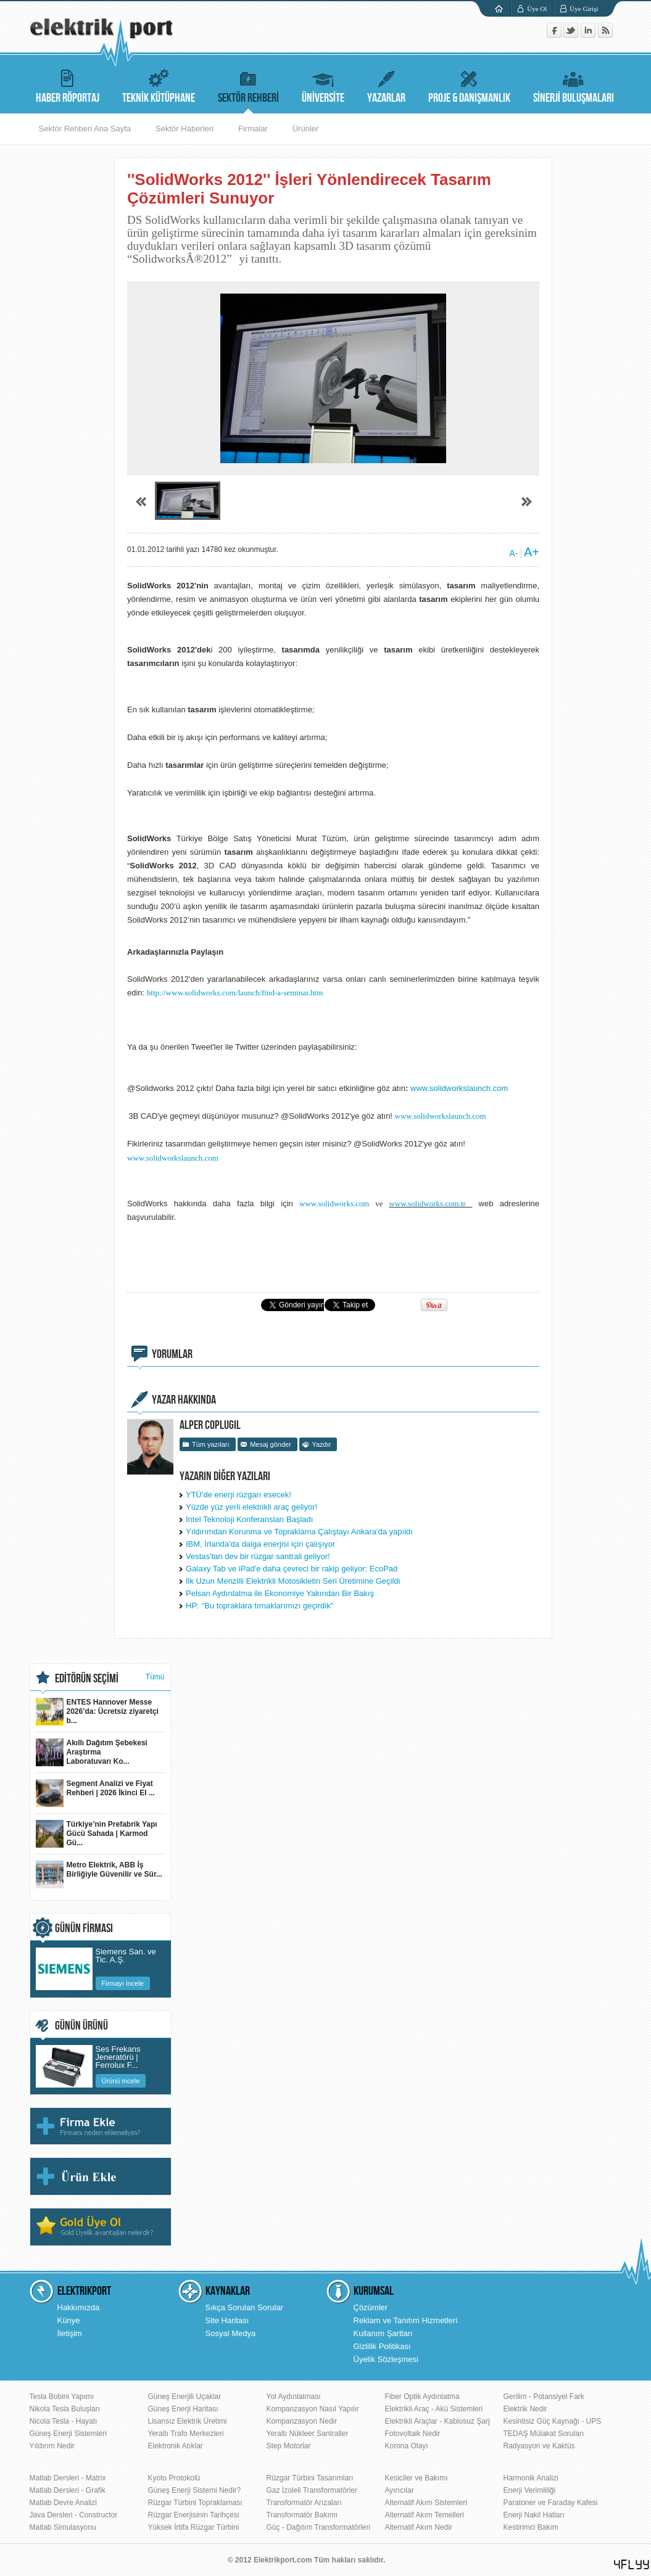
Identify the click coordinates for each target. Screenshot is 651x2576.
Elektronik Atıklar (175, 2446)
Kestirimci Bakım (531, 2527)
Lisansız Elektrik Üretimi (187, 2421)
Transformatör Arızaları (304, 2502)
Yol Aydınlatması (294, 2396)
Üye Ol (537, 8)
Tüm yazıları (211, 1444)
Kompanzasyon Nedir (302, 2421)
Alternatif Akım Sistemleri (426, 2502)
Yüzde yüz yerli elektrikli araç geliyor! (251, 1507)
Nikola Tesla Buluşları (65, 2409)
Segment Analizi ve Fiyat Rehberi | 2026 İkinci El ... (95, 1793)
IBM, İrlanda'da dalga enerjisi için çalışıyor (260, 1544)
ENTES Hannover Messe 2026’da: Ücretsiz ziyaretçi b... (97, 1712)
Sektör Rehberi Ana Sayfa (85, 128)
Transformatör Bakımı (302, 2515)
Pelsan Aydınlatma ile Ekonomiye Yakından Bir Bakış (280, 1593)
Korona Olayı (406, 2446)
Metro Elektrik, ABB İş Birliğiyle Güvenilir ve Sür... (99, 1874)
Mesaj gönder (270, 1444)
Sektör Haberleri (184, 128)
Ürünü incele (121, 2080)
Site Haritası (227, 2320)
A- (513, 553)
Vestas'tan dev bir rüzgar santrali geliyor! (258, 1556)
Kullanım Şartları (383, 2333)
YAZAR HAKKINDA (184, 1400)
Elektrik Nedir (525, 2409)
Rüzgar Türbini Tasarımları (310, 2478)
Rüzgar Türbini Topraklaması (195, 2502)
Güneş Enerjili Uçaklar (185, 2396)
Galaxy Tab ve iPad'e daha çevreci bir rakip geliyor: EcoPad (291, 1568)
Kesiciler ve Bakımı (416, 2478)
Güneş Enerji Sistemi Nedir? (194, 2490)
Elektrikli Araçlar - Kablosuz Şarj (437, 2421)
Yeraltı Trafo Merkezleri (186, 2433)
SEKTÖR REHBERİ (248, 84)
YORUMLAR (172, 1354)
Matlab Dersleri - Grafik (68, 2490)
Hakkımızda (78, 2307)
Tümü (155, 1677)
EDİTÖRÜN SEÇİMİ (86, 1678)
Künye (68, 2320)
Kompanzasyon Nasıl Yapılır (313, 2409)
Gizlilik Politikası (382, 2346)
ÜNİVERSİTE (323, 84)
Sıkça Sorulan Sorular (244, 2307)
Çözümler (371, 2307)
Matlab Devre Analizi (63, 2502)
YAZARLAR (386, 84)
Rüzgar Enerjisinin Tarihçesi (193, 2515)
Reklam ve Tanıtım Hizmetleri (406, 2320)
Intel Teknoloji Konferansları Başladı (249, 1519)
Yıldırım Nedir (52, 2446)
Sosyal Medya (230, 2333)
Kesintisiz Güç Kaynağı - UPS (553, 2421)
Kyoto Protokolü (174, 2478)
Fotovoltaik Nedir (413, 2433)
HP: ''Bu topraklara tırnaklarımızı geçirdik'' (260, 1605)
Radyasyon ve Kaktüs (539, 2446)
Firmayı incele (123, 1983)
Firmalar (253, 128)
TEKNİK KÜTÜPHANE (158, 84)
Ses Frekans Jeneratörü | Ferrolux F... (118, 2055)
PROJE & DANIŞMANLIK (469, 84)
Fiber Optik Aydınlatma (422, 2396)
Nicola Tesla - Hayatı (63, 2421)
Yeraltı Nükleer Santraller (308, 2433)
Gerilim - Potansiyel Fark (544, 2396)
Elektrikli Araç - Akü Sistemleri (434, 2409)
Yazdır (321, 1444)
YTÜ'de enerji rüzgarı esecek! (238, 1494)
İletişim (69, 2333)
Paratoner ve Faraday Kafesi (551, 2502)
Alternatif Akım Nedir (418, 2527)
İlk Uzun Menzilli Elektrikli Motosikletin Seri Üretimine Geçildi (293, 1581)
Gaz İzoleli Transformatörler (312, 2490)
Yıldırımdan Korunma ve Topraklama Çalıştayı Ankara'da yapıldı (299, 1531)
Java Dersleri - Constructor (74, 2515)
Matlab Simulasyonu (63, 2527)
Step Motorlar (289, 2446)
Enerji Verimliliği (530, 2490)
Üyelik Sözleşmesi (386, 2359)
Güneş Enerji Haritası (183, 2409)
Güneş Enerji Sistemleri (68, 2433)
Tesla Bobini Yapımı (62, 2396)
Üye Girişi (584, 8)
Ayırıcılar (399, 2490)
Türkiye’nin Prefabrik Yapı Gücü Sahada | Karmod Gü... (96, 1834)
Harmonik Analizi (531, 2478)
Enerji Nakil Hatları (534, 2515)
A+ (531, 552)
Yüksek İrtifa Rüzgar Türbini (193, 2527)
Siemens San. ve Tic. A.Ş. (126, 1956)
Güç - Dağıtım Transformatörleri (319, 2527)
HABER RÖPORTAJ (67, 84)
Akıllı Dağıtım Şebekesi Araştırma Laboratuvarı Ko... (91, 1752)
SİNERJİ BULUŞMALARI (573, 84)
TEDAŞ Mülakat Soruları (544, 2433)
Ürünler (305, 128)
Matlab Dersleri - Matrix (68, 2478)
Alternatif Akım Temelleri (425, 2515)
